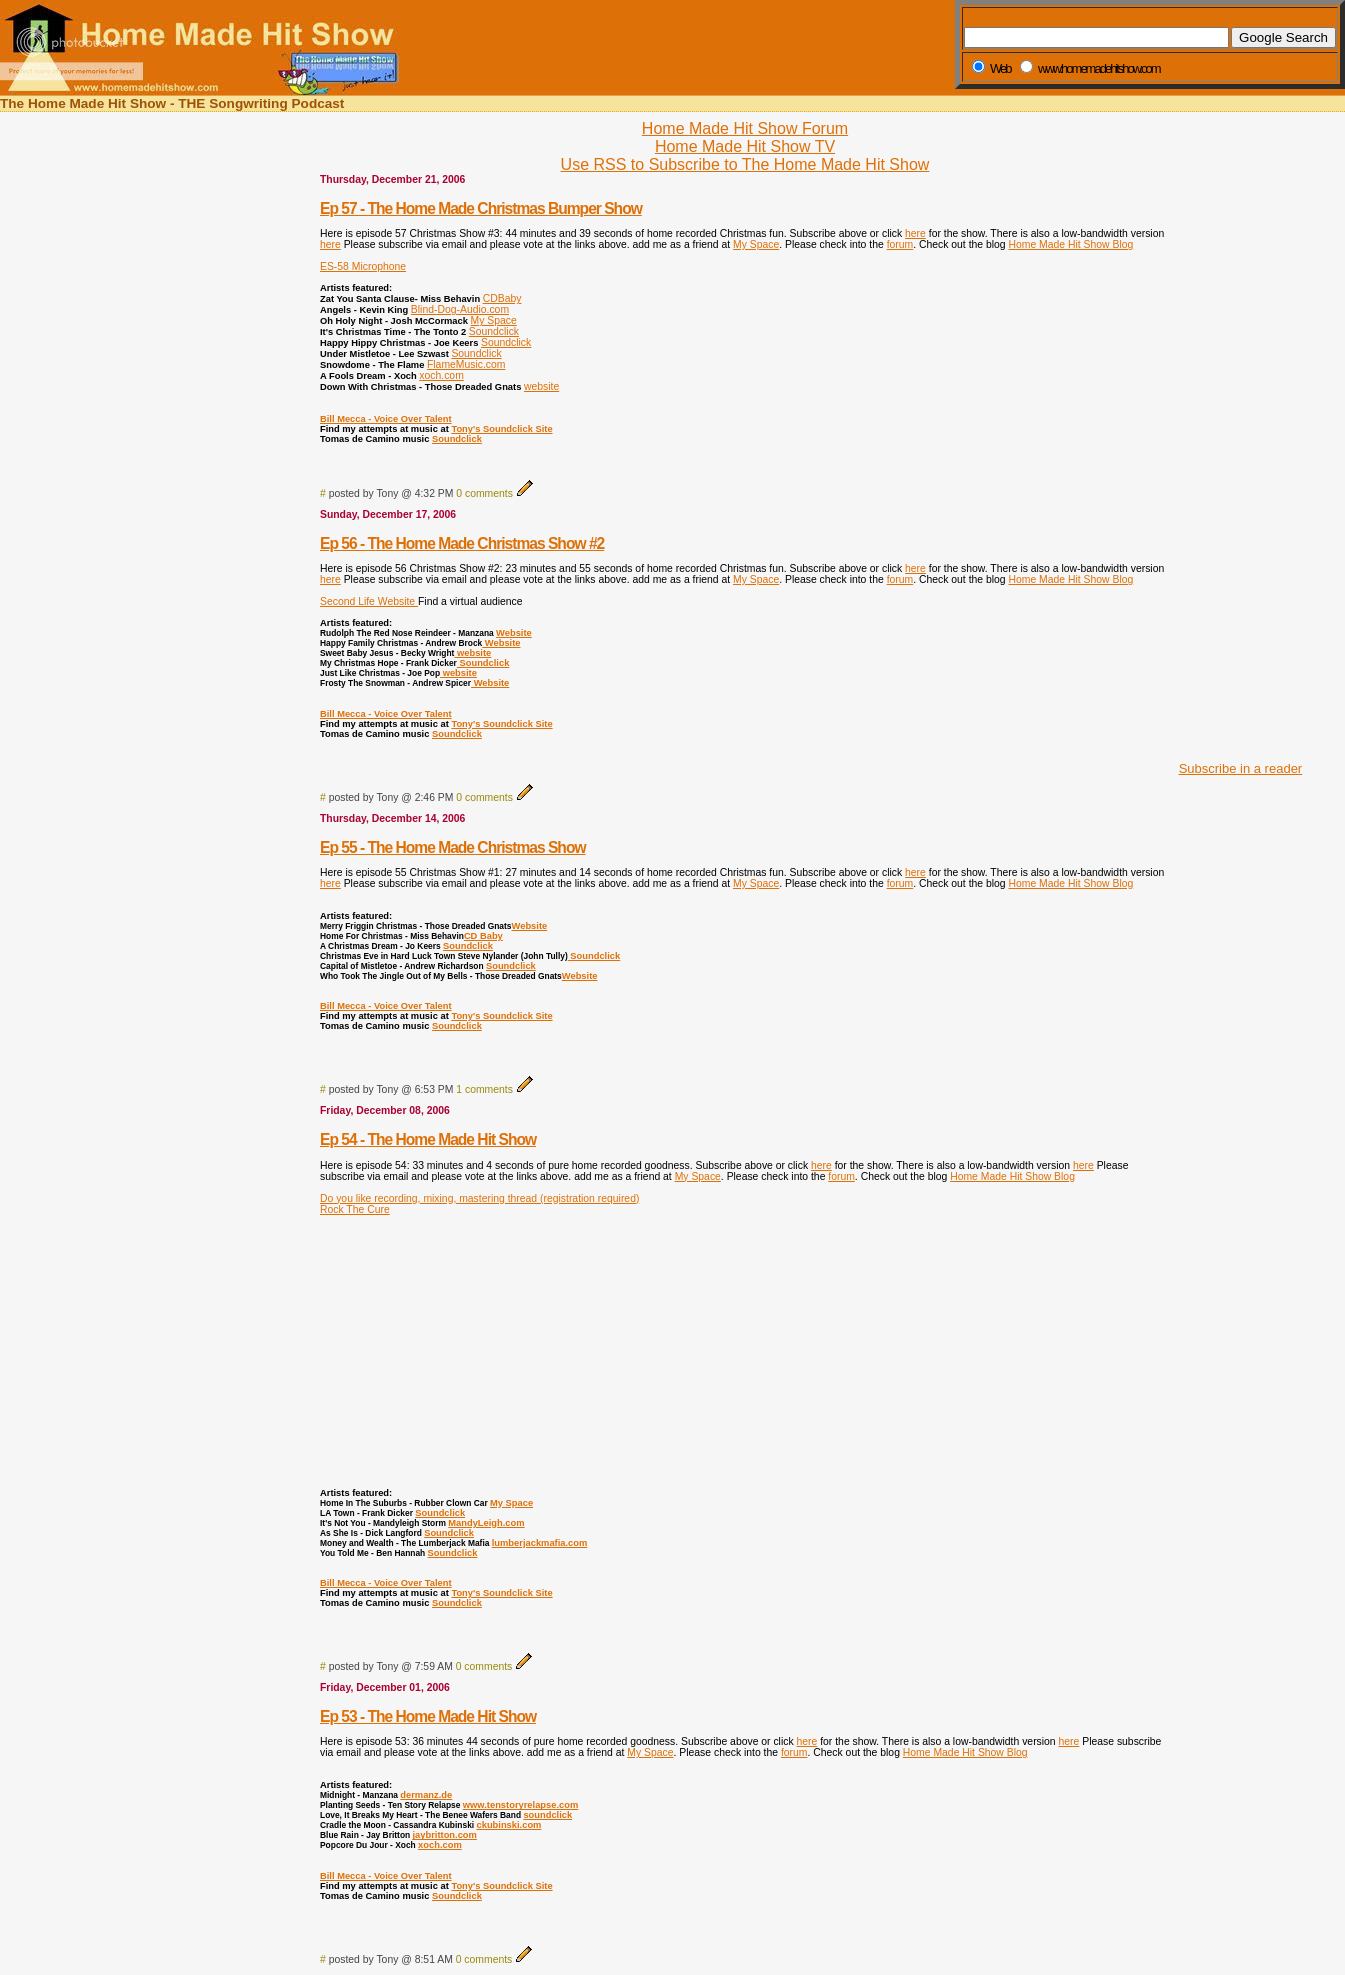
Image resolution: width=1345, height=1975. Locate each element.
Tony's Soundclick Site (501, 429)
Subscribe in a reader (1241, 768)
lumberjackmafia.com (540, 1543)
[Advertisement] (1235, 448)
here (915, 233)
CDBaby (502, 298)
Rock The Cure (355, 1209)
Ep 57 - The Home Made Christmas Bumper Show (481, 208)
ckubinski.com (508, 1825)
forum (900, 244)
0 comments (484, 493)
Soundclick (494, 331)
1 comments (484, 1089)
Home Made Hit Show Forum (745, 128)
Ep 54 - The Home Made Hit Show (428, 1139)
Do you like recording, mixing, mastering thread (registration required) (479, 1198)
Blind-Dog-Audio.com (460, 309)
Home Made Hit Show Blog (1071, 244)
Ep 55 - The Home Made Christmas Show (453, 847)
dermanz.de (426, 1795)
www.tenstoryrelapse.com (520, 1805)
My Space (756, 244)
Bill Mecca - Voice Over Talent (386, 419)
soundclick (547, 1815)
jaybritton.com (444, 1835)
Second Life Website (369, 601)
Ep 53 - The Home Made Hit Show (428, 1716)
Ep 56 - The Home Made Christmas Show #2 (462, 543)
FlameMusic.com (466, 364)
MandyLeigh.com (486, 1523)
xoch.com (441, 375)
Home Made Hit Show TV (745, 146)
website (541, 386)
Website (514, 633)
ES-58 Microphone (363, 266)
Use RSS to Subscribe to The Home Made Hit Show (745, 164)
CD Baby (483, 936)
